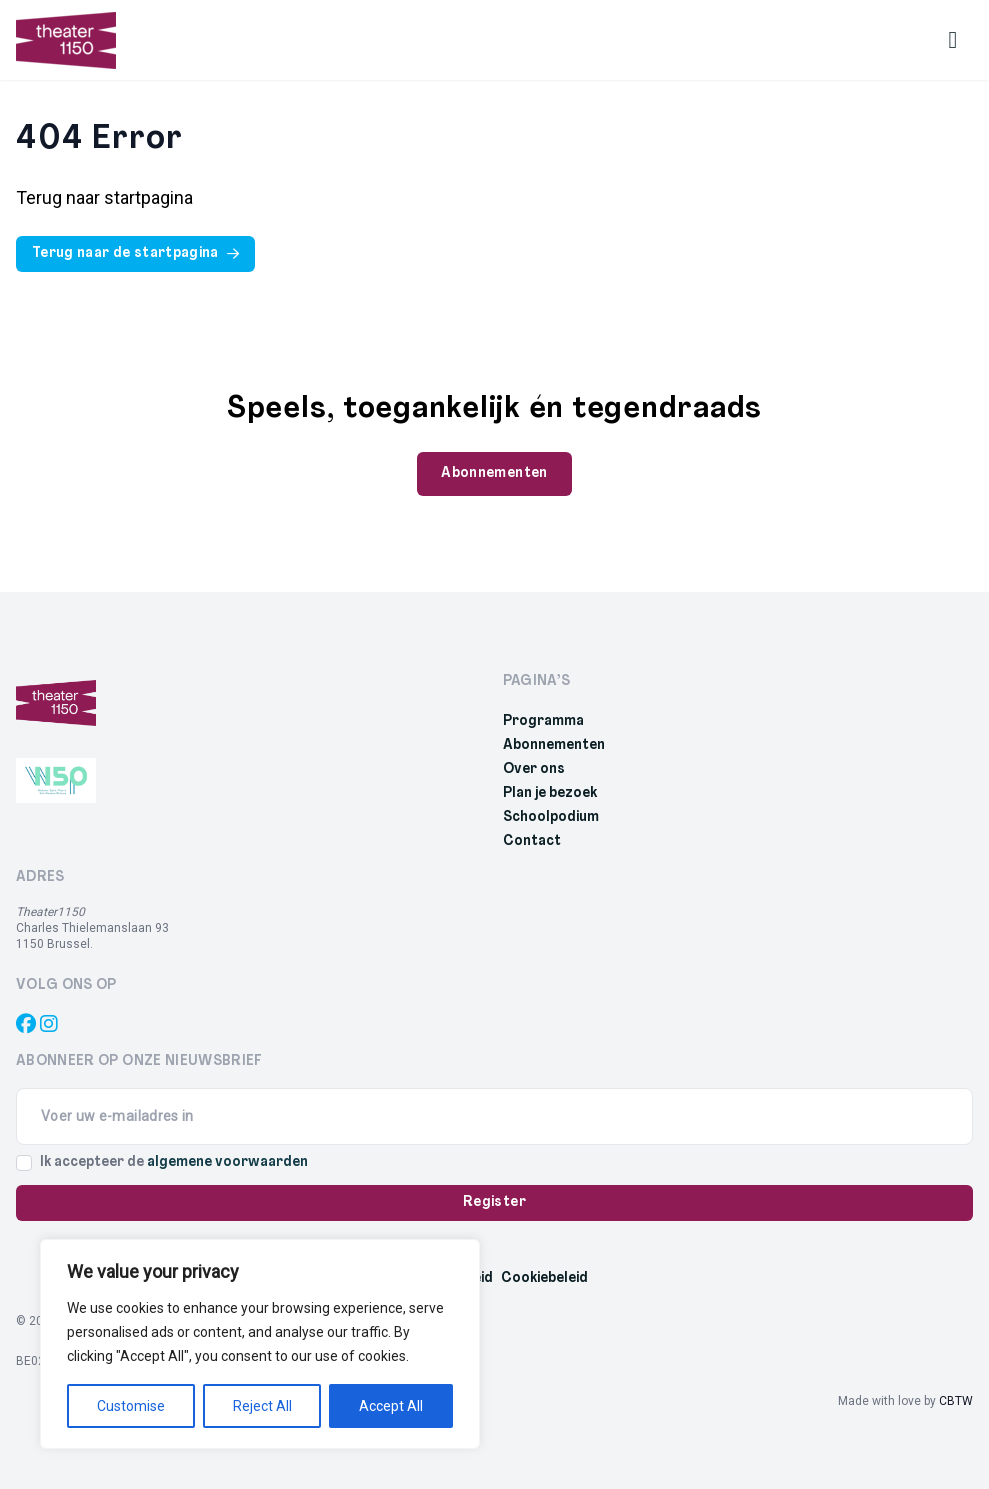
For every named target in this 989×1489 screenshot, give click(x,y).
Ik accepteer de (174, 1162)
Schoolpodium (551, 817)
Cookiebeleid (544, 1278)
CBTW (956, 1401)
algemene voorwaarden (227, 1162)
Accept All (391, 1406)
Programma (543, 721)
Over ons (534, 769)
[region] (260, 1344)
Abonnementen (554, 745)
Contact (532, 841)
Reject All (262, 1406)
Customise (131, 1406)
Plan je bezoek (550, 793)
